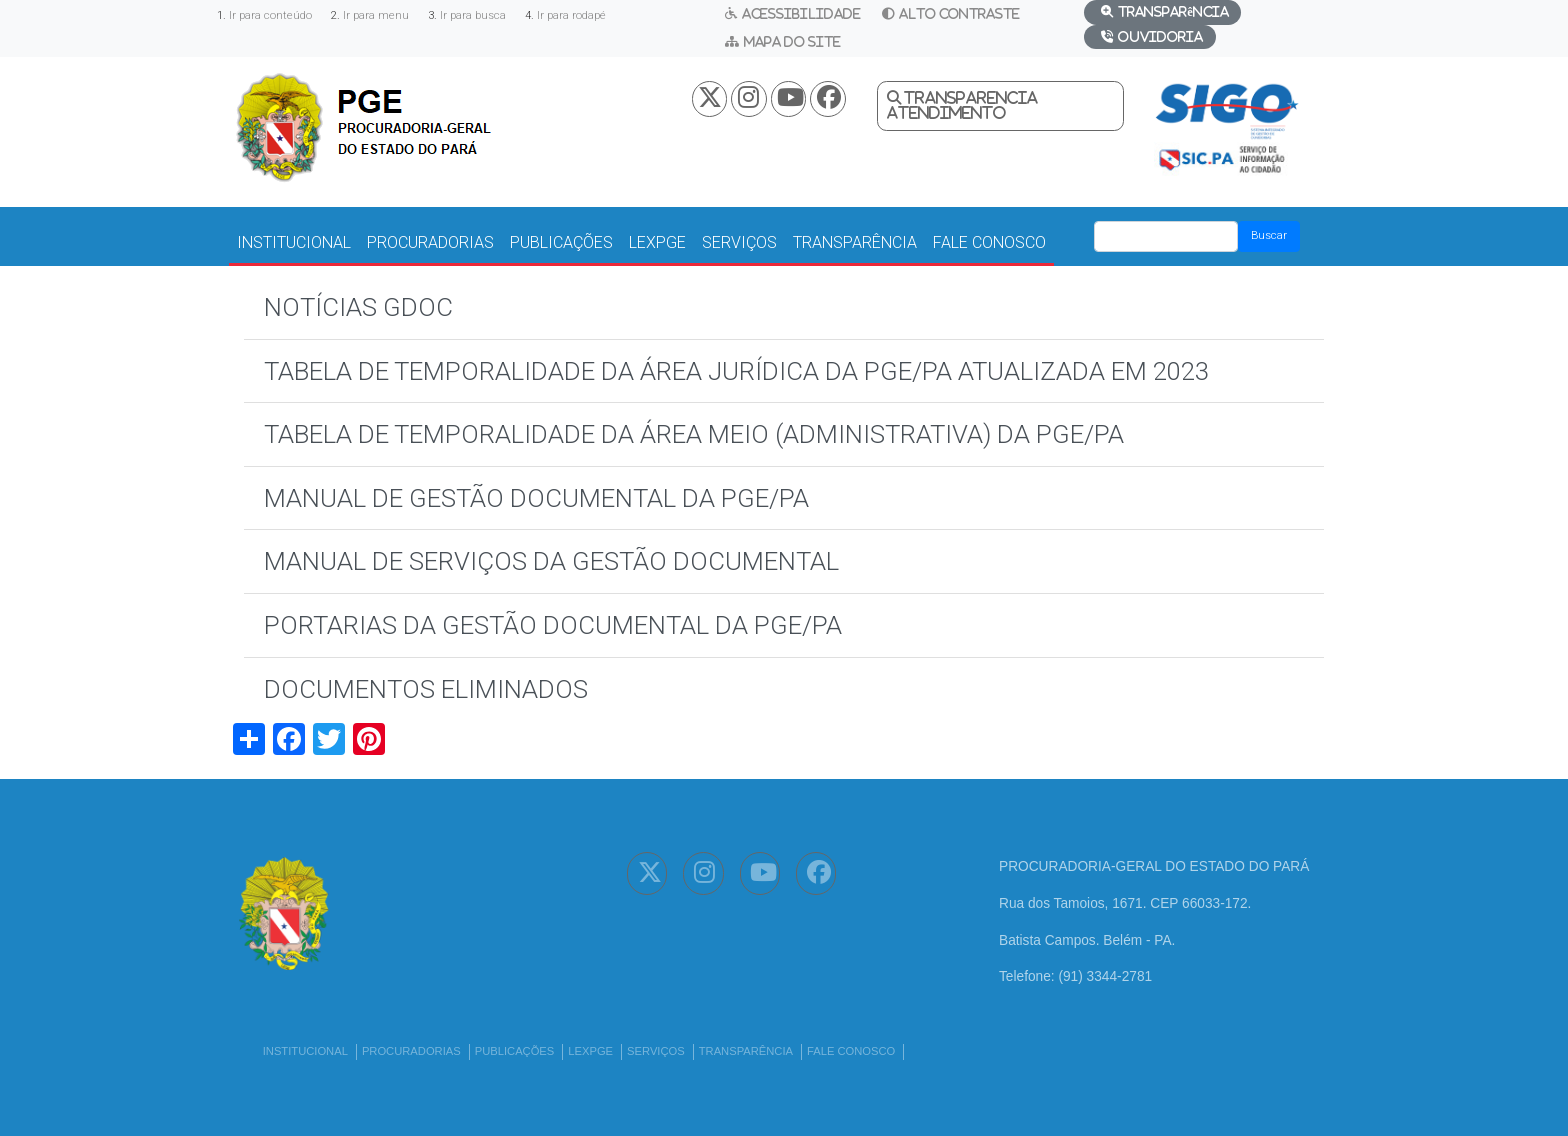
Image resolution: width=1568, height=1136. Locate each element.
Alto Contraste (959, 13)
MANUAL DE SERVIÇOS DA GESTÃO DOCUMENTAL (551, 561)
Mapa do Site (792, 41)
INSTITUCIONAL (294, 242)
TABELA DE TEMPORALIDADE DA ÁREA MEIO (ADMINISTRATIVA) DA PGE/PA (694, 434)
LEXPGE (657, 242)
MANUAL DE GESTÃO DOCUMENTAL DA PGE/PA (536, 498)
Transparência (1173, 11)
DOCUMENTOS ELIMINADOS (426, 689)
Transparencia (971, 98)
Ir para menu (376, 15)
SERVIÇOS (739, 242)
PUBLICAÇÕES (561, 242)
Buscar (1269, 235)
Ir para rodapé (571, 15)
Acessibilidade (801, 13)
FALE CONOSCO (989, 242)
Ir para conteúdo (270, 15)
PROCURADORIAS (430, 242)
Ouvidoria (1160, 36)
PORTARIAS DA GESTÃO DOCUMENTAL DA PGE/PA (553, 625)
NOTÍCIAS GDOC (358, 307)
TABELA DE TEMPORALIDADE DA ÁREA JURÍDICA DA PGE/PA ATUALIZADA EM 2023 (736, 371)
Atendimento (946, 113)
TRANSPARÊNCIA (855, 242)
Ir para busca (473, 15)
